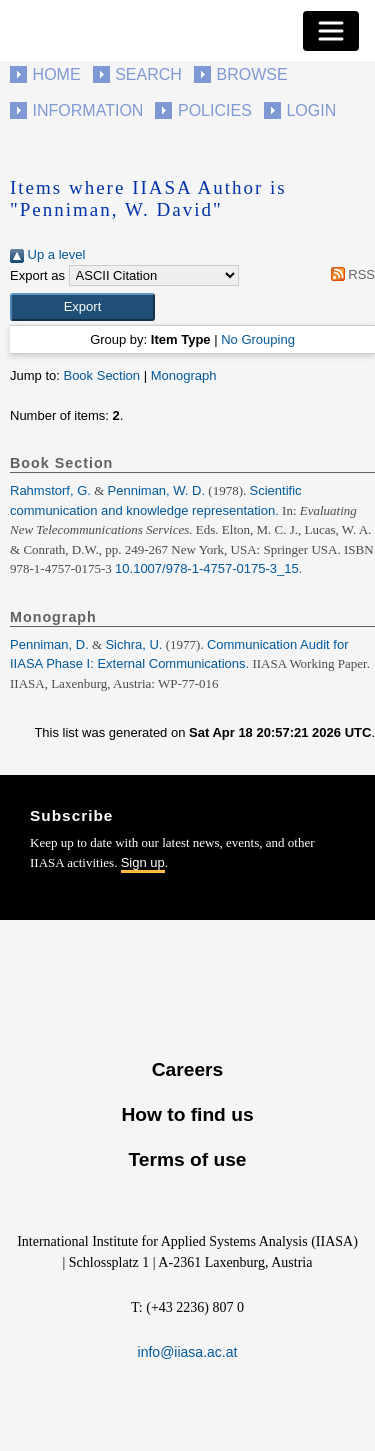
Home (57, 74)
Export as (37, 275)
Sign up (143, 862)
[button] (82, 307)
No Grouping (258, 339)
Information (88, 110)
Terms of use (187, 1159)
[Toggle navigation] (331, 31)
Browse (251, 74)
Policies (215, 110)
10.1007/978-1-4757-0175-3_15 (207, 568)
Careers (187, 1069)
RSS (349, 274)
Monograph (184, 375)
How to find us (187, 1114)
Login (311, 110)
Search (148, 74)
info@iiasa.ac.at (188, 1352)
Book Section (101, 375)
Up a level (47, 254)
